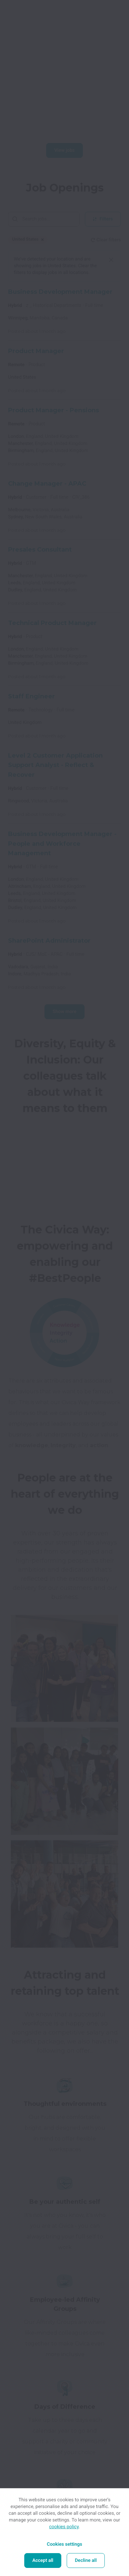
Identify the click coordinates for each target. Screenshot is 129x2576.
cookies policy (64, 2527)
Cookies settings (64, 2544)
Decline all (86, 2560)
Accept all (42, 2560)
